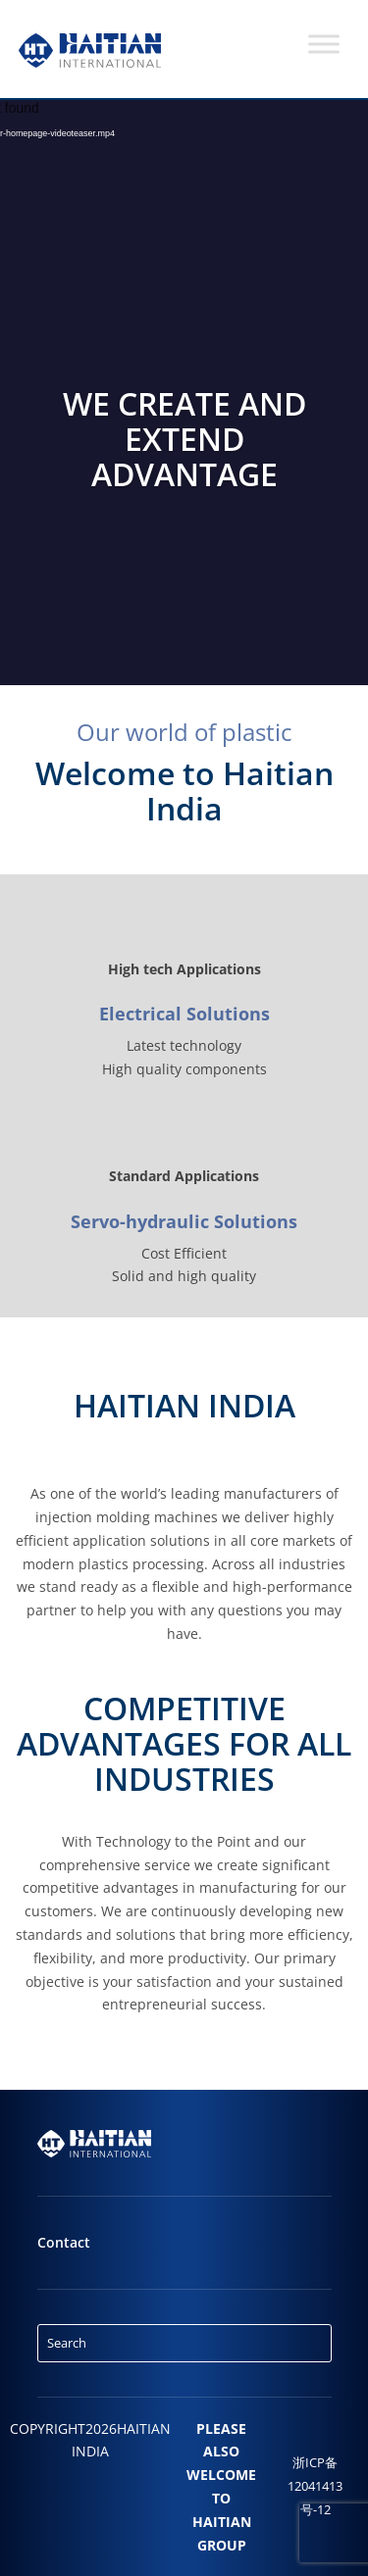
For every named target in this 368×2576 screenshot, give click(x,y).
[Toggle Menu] (324, 43)
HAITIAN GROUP (221, 2533)
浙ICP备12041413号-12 (315, 2486)
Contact (63, 2242)
